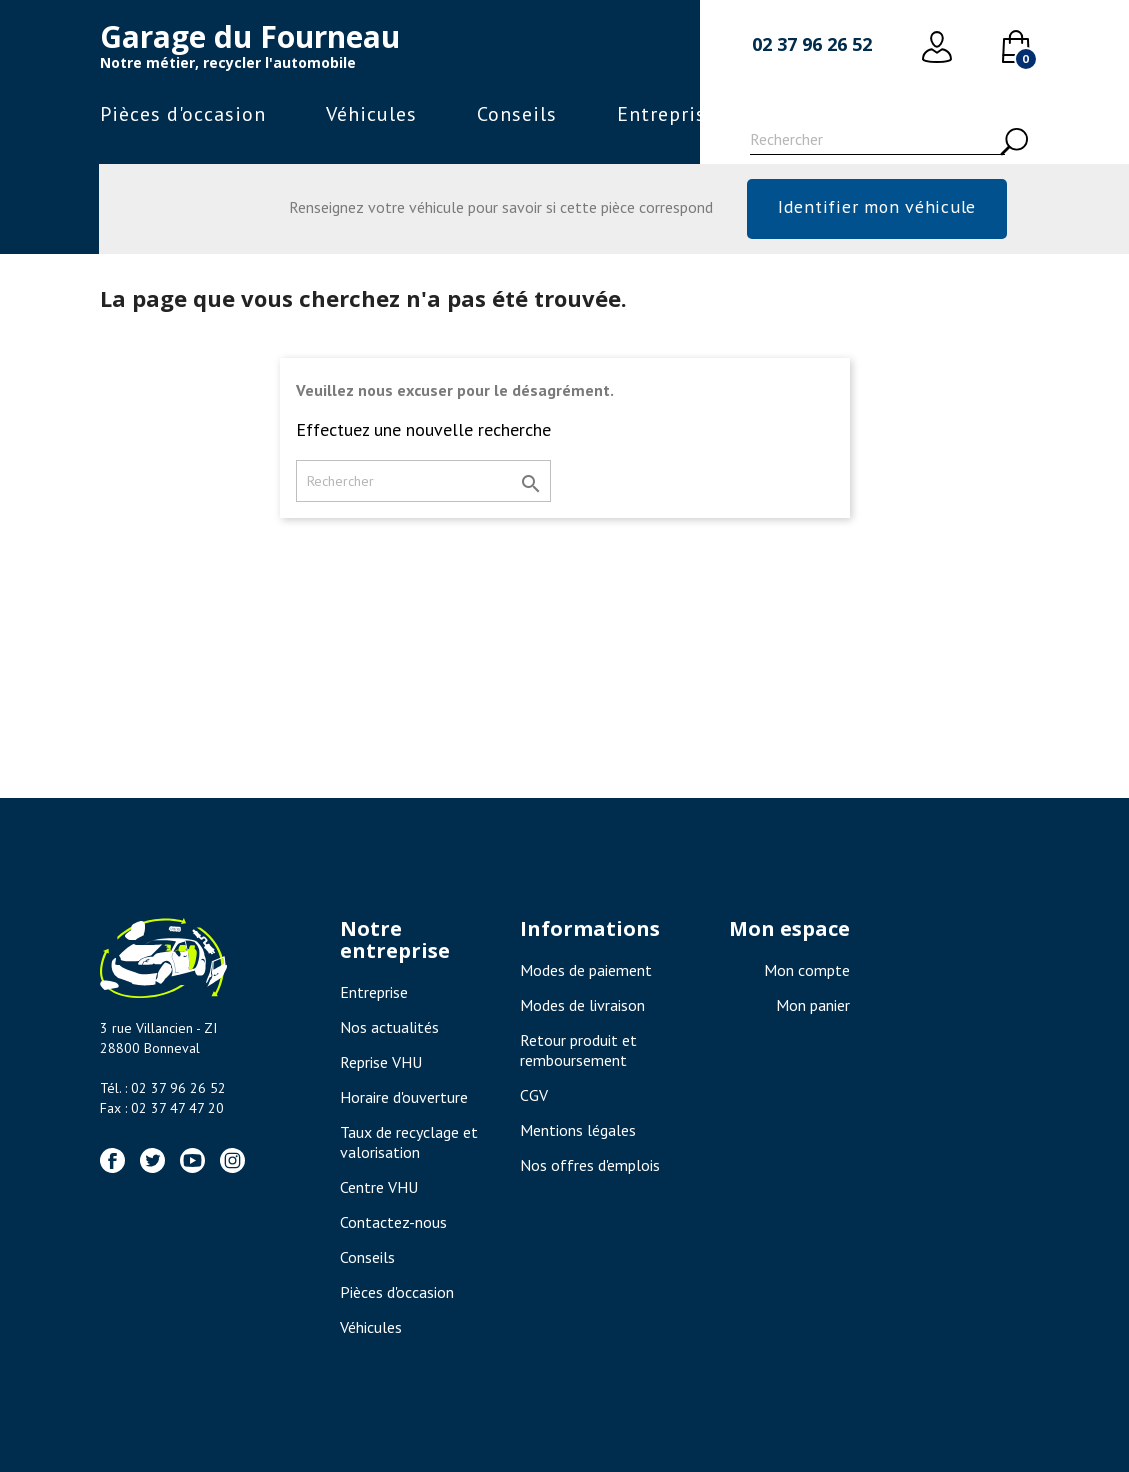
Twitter (152, 1160)
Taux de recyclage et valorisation (409, 1142)
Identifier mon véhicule (876, 206)
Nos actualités (389, 1027)
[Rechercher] (877, 142)
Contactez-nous (393, 1222)
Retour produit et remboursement (578, 1050)
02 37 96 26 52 (812, 44)
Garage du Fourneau (250, 36)
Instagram (232, 1160)
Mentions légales (578, 1130)
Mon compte (807, 970)
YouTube (192, 1160)
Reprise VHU (381, 1062)
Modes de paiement (586, 970)
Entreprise (667, 114)
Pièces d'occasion (183, 114)
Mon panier (813, 1005)
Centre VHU (379, 1187)
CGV (534, 1095)
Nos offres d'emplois (590, 1165)
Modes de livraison (582, 1005)
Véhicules (371, 114)
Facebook (112, 1160)
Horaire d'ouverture (404, 1097)
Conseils (517, 114)
